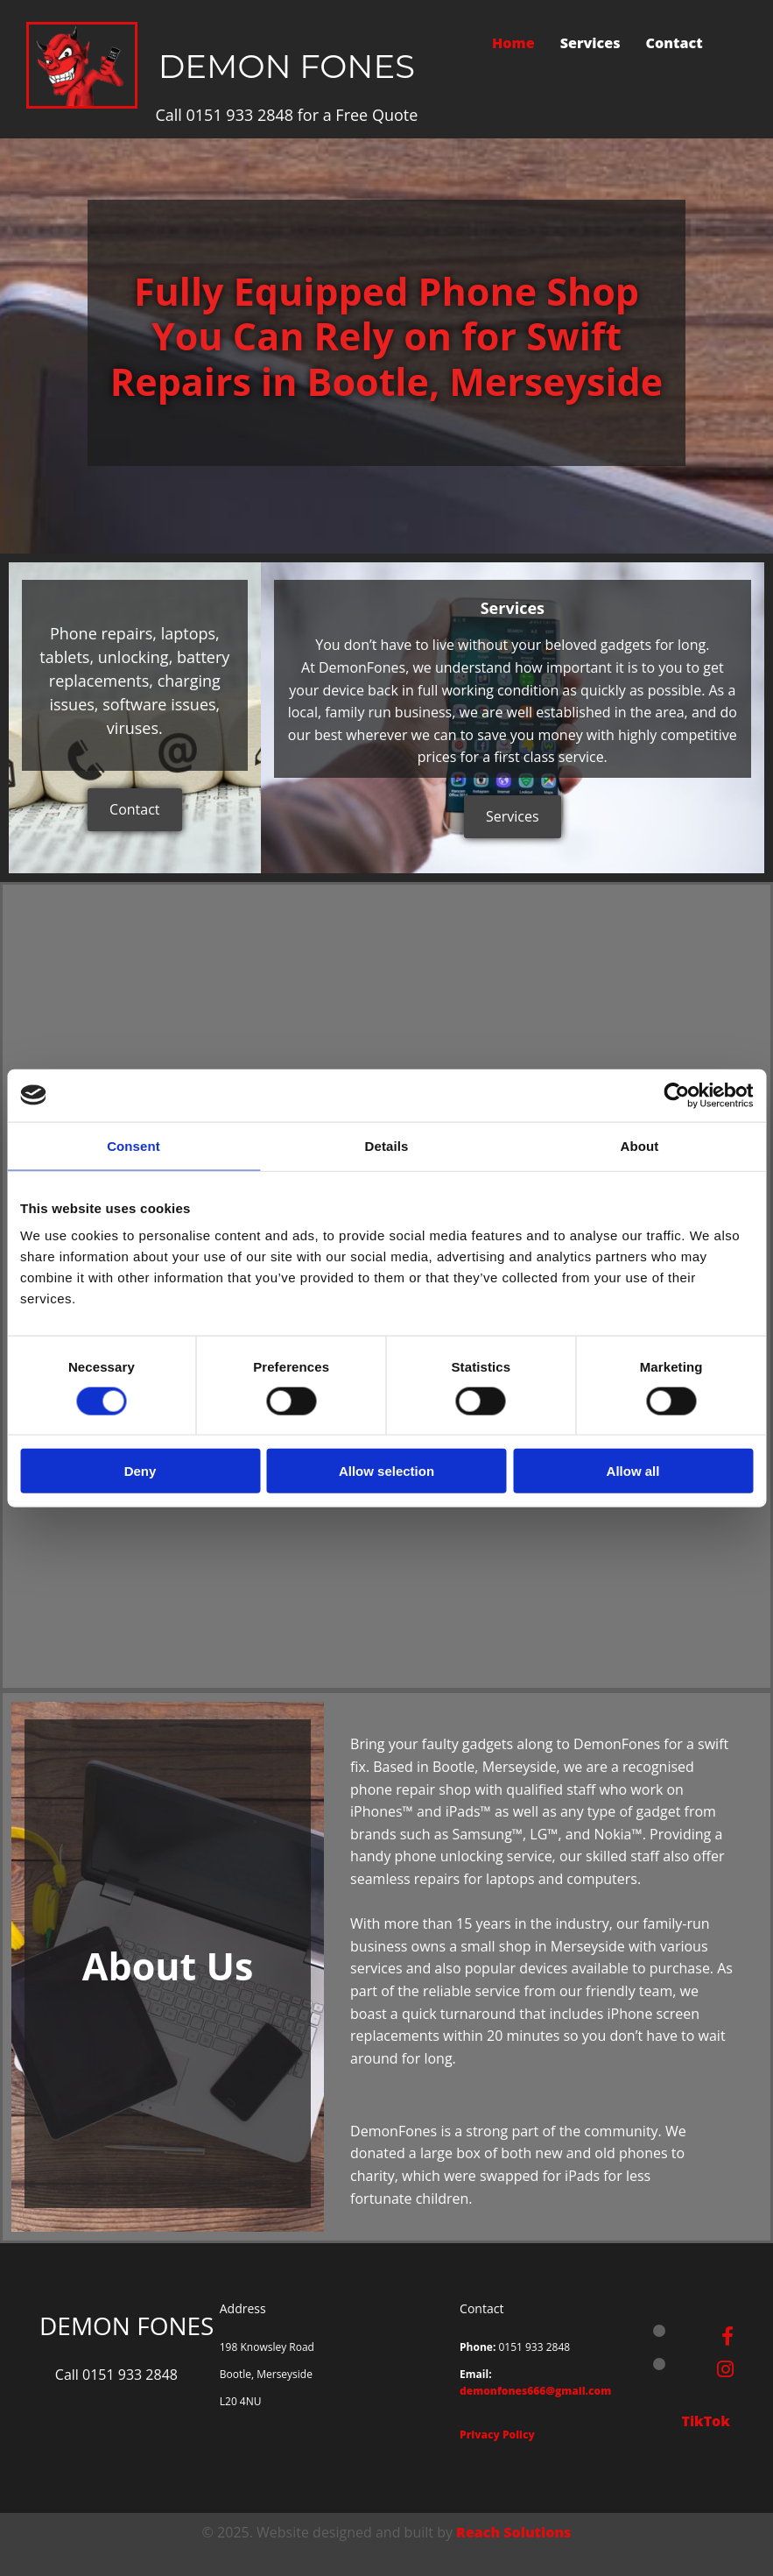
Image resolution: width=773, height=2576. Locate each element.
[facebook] (727, 2335)
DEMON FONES (286, 66)
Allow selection (386, 1471)
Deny (140, 1471)
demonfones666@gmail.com (535, 2390)
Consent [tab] (133, 1145)
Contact (675, 43)
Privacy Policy (497, 2434)
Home (513, 43)
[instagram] (725, 2368)
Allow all (633, 1471)
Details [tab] (387, 1145)
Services (590, 43)
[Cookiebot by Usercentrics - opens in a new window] (676, 1095)
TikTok (707, 2421)
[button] (134, 809)
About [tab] (640, 1145)
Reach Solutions (513, 2532)
